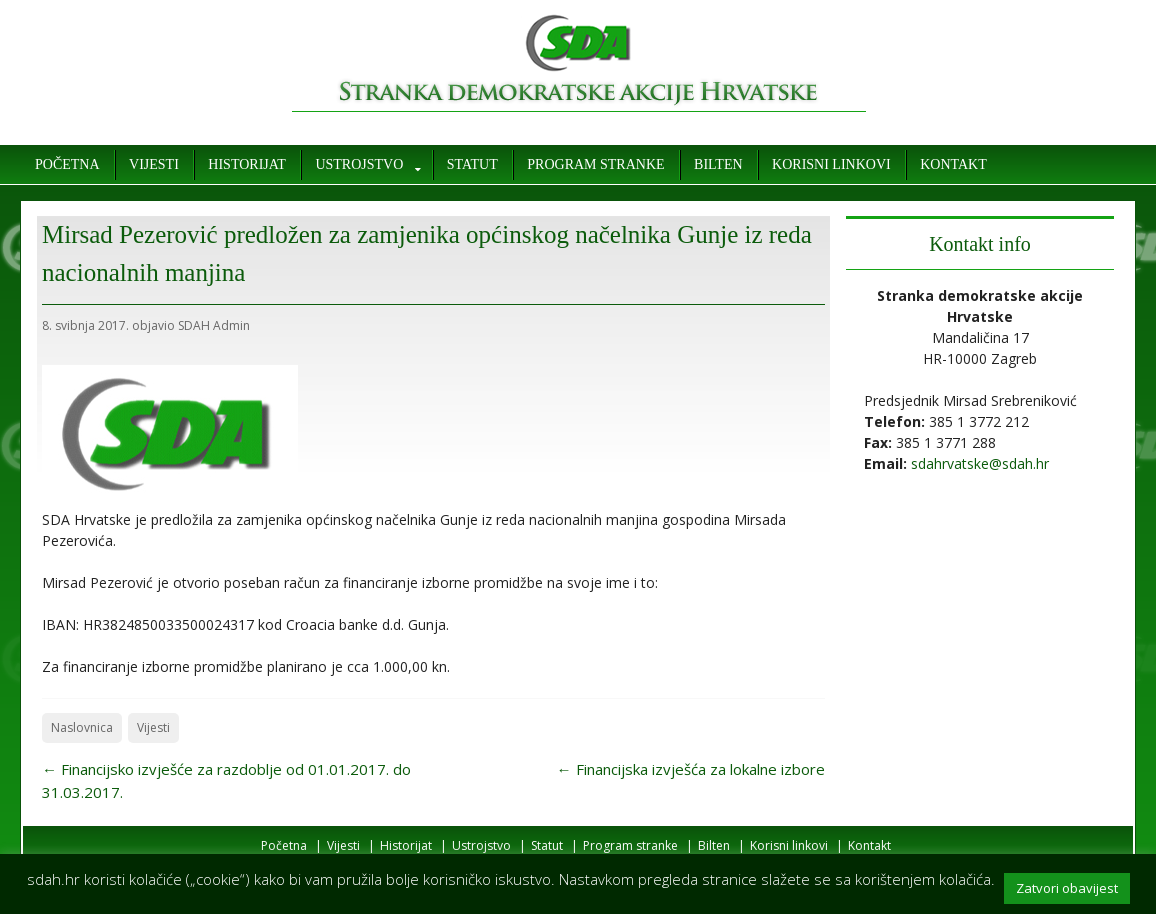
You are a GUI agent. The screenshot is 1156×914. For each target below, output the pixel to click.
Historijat (247, 164)
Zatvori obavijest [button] (1067, 888)
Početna (67, 164)
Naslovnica (82, 727)
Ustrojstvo (359, 164)
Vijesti (154, 164)
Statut (472, 164)
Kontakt (953, 164)
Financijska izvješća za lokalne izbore (691, 769)
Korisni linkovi (831, 164)
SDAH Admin (214, 325)
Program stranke (595, 164)
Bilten (718, 164)
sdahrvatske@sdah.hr (980, 463)
